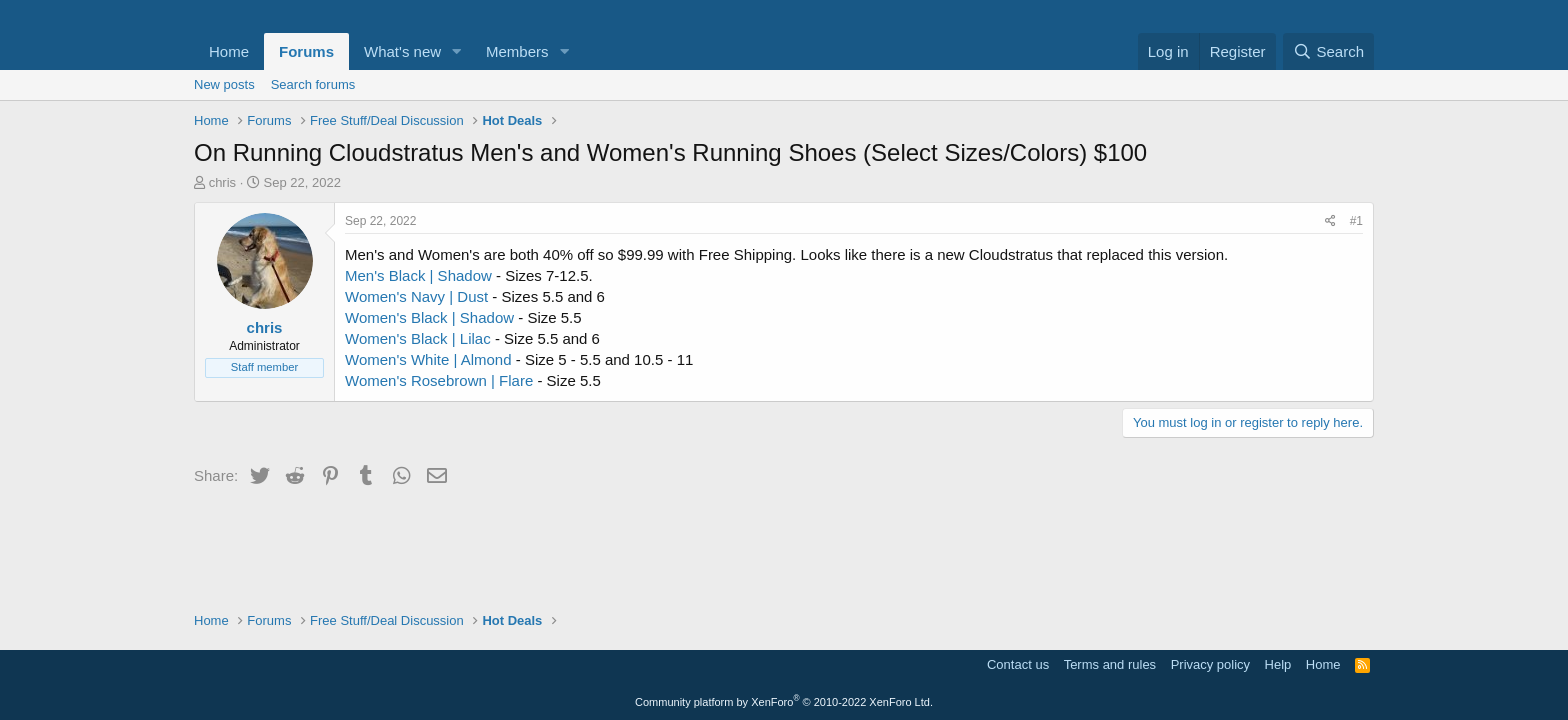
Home (229, 51)
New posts (224, 84)
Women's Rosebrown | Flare (441, 380)
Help (1278, 664)
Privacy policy (1210, 664)
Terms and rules (1110, 664)
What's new (402, 51)
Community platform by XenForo (784, 702)
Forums (306, 51)
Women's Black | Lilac (420, 338)
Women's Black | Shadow (429, 317)
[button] (457, 51)
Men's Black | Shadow (418, 275)
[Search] (1328, 51)
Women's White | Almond (428, 359)
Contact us (1018, 664)
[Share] (1330, 221)
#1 (1356, 221)
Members (517, 51)
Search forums (313, 84)
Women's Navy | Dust (416, 296)
